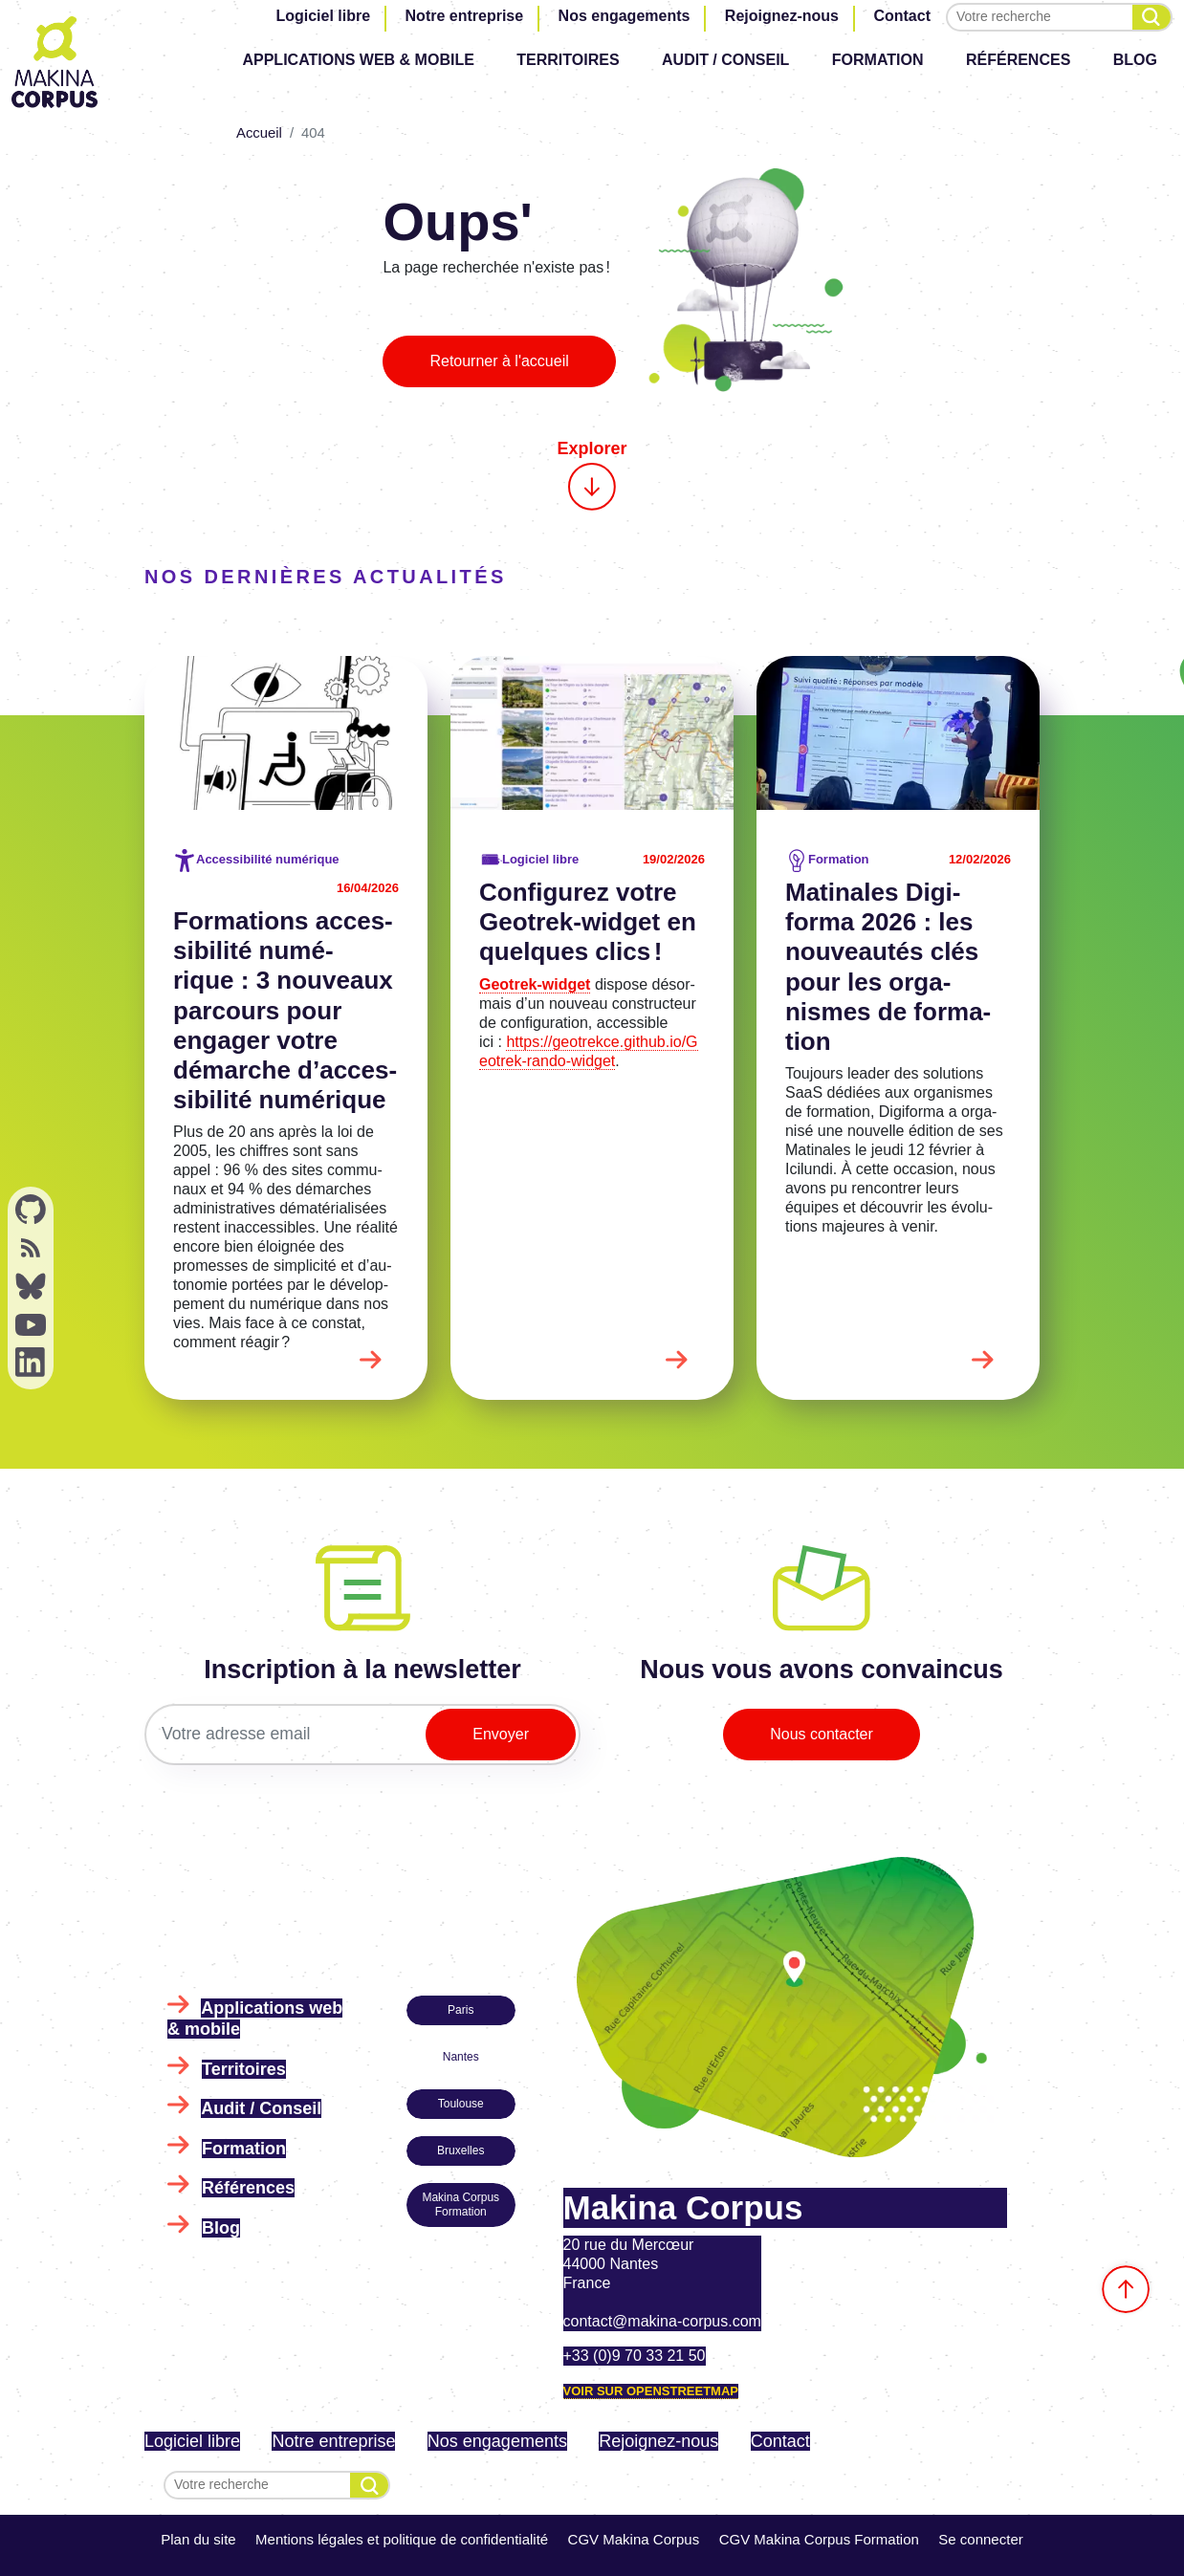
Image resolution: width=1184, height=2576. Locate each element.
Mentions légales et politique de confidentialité (401, 2539)
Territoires (567, 60)
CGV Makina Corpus (634, 2539)
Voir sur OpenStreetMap (650, 2391)
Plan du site (198, 2539)
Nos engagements (625, 16)
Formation (878, 60)
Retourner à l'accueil (498, 361)
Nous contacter (821, 1734)
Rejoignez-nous (782, 16)
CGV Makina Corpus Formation (819, 2539)
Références (1018, 60)
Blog (1135, 60)
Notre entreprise (465, 16)
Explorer (591, 475)
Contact (902, 16)
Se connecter (980, 2539)
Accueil (259, 133)
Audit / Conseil (725, 60)
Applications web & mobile (357, 60)
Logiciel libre (322, 16)
